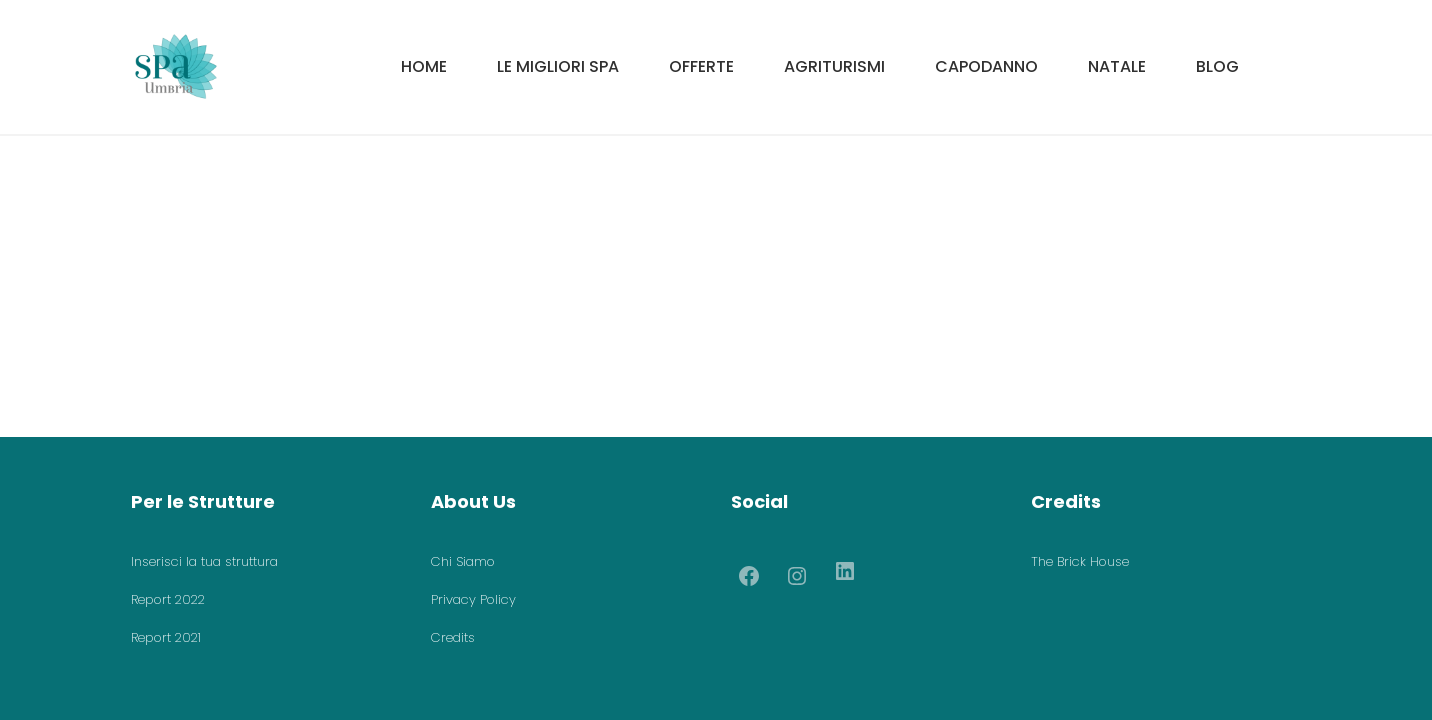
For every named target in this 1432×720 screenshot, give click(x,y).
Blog (1217, 66)
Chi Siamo (463, 561)
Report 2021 (166, 637)
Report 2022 (168, 599)
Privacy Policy (473, 599)
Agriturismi (834, 66)
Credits (453, 637)
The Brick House (1080, 561)
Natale (1117, 66)
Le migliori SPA (558, 66)
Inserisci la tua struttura (204, 561)
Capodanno (986, 66)
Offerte (701, 66)
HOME (424, 66)
